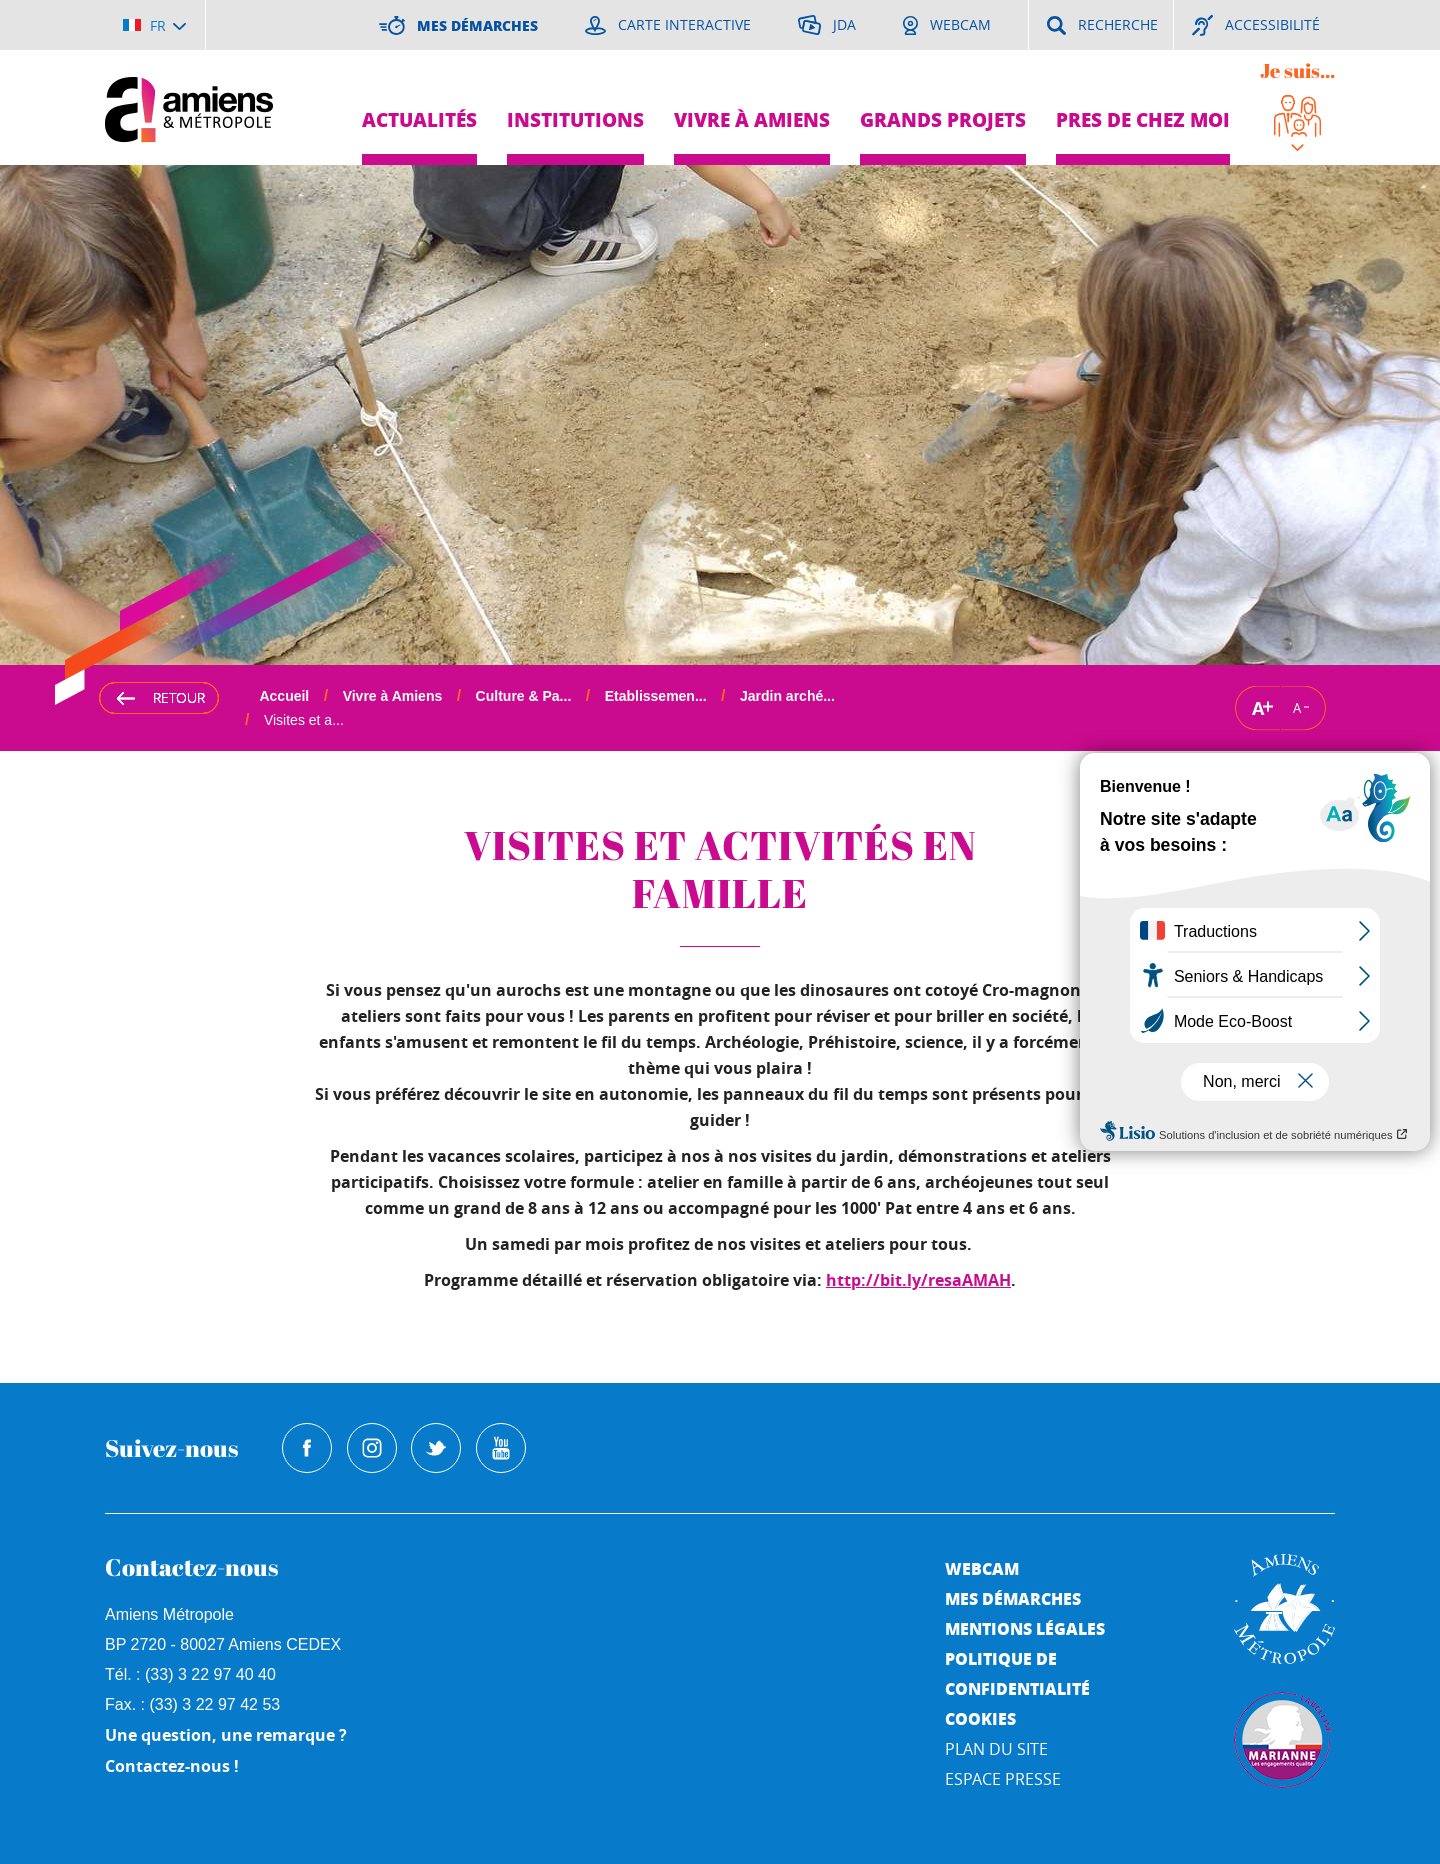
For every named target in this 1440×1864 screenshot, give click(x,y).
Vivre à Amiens (752, 119)
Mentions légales (1025, 1628)
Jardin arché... (787, 696)
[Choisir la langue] (154, 25)
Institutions (575, 119)
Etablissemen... (656, 696)
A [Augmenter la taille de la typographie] (1258, 707)
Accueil (284, 696)
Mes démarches (1013, 1598)
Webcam (982, 1568)
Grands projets (943, 119)
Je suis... (1297, 70)
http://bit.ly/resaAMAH (918, 1280)
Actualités (419, 119)
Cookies (980, 1718)
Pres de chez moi (1143, 119)
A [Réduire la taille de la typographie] (1297, 708)
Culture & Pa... (524, 696)
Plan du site (996, 1749)
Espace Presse (1003, 1779)
